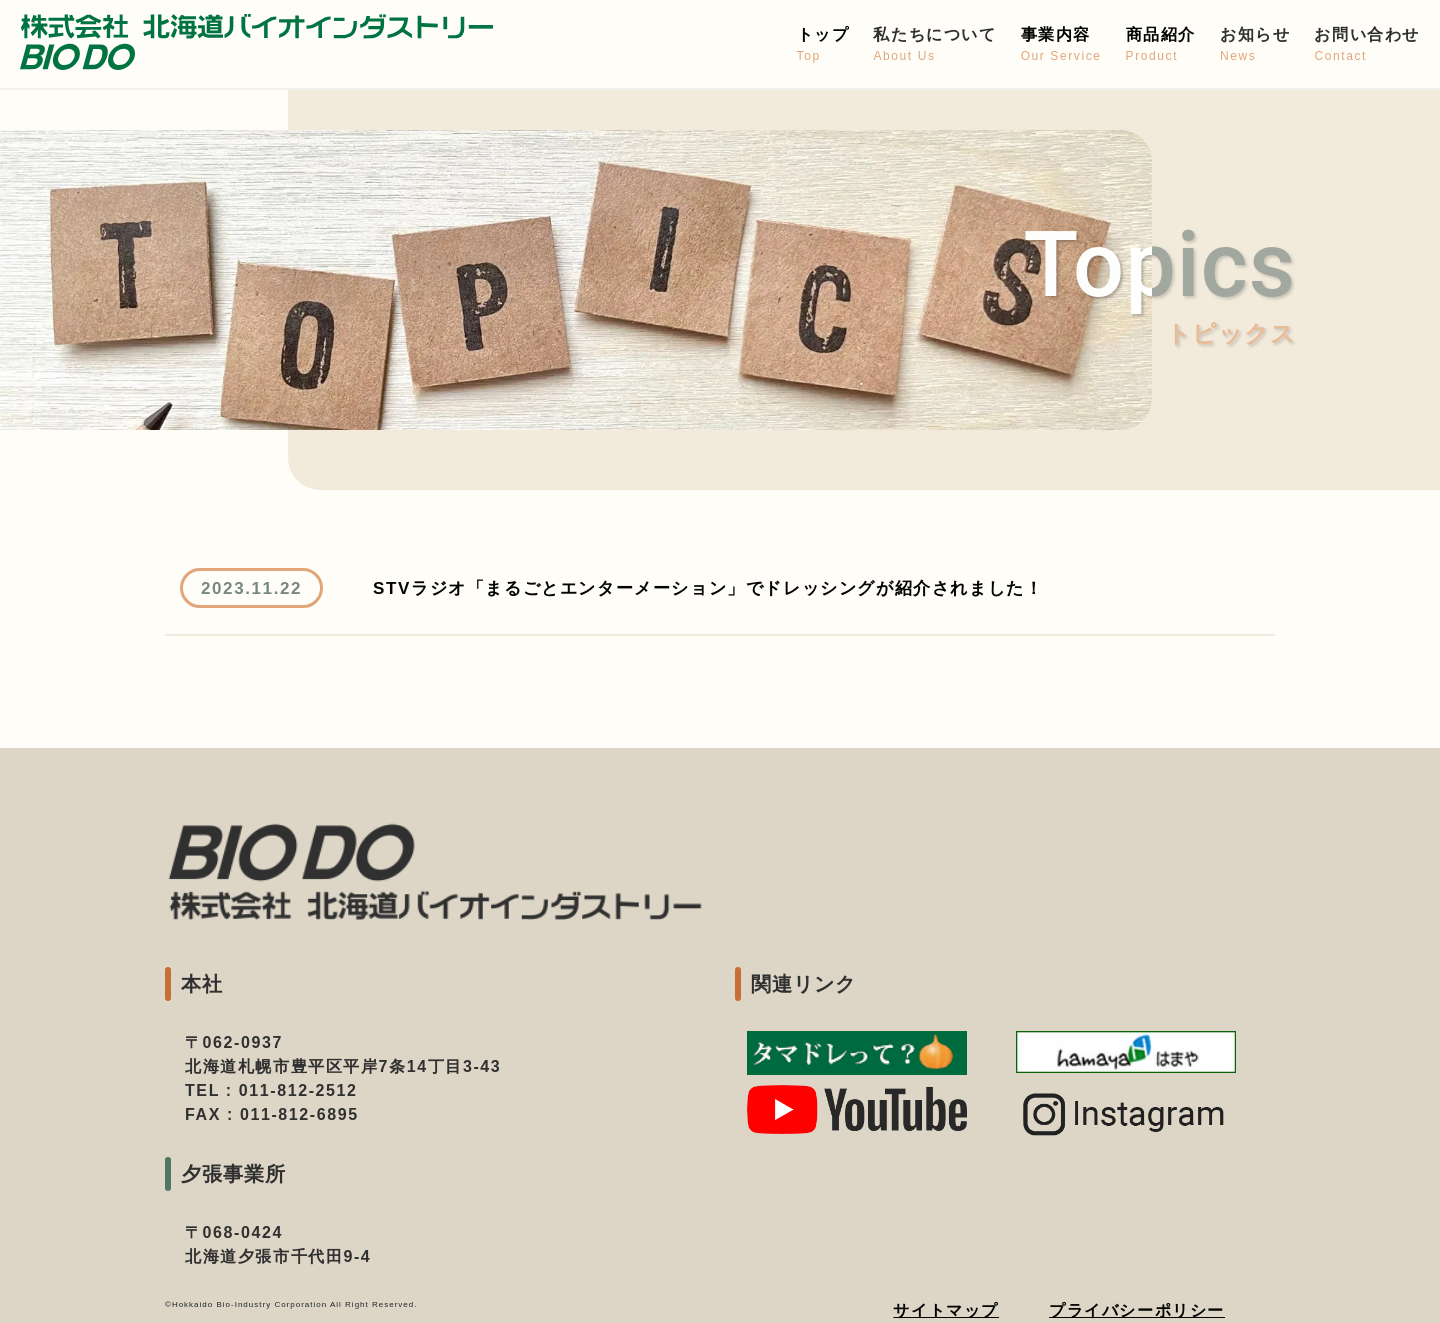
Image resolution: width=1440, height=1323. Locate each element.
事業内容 (1061, 45)
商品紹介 (1161, 45)
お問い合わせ (1367, 45)
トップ (823, 45)
